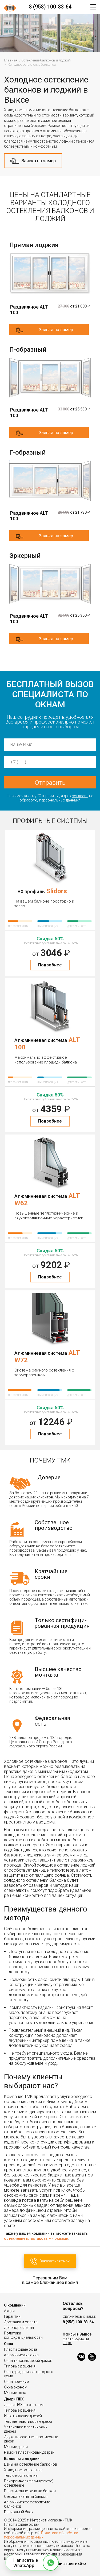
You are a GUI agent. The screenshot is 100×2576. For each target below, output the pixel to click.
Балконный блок (18, 2512)
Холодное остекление (23, 2470)
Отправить (50, 782)
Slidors (56, 891)
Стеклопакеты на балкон (25, 2496)
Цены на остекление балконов (30, 2464)
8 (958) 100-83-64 (50, 6)
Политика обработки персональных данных (41, 2535)
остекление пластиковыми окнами (36, 2238)
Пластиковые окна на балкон (30, 2491)
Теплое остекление (20, 2475)
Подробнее (50, 964)
